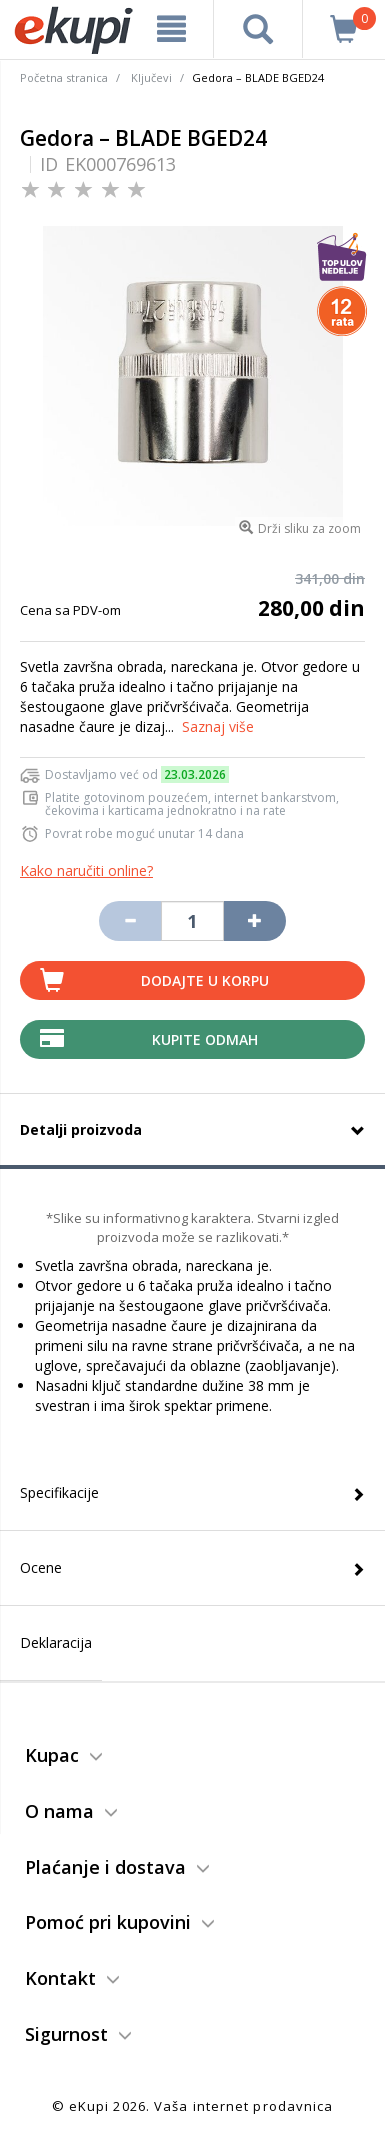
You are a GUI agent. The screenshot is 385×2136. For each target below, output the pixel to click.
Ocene (41, 1567)
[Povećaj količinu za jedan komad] (255, 921)
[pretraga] (258, 29)
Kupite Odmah (205, 1039)
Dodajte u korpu (205, 980)
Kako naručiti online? (86, 870)
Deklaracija (56, 1642)
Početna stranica (64, 77)
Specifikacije (59, 1492)
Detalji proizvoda (81, 1129)
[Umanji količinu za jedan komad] (130, 921)
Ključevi (151, 77)
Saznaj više (218, 726)
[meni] (171, 29)
